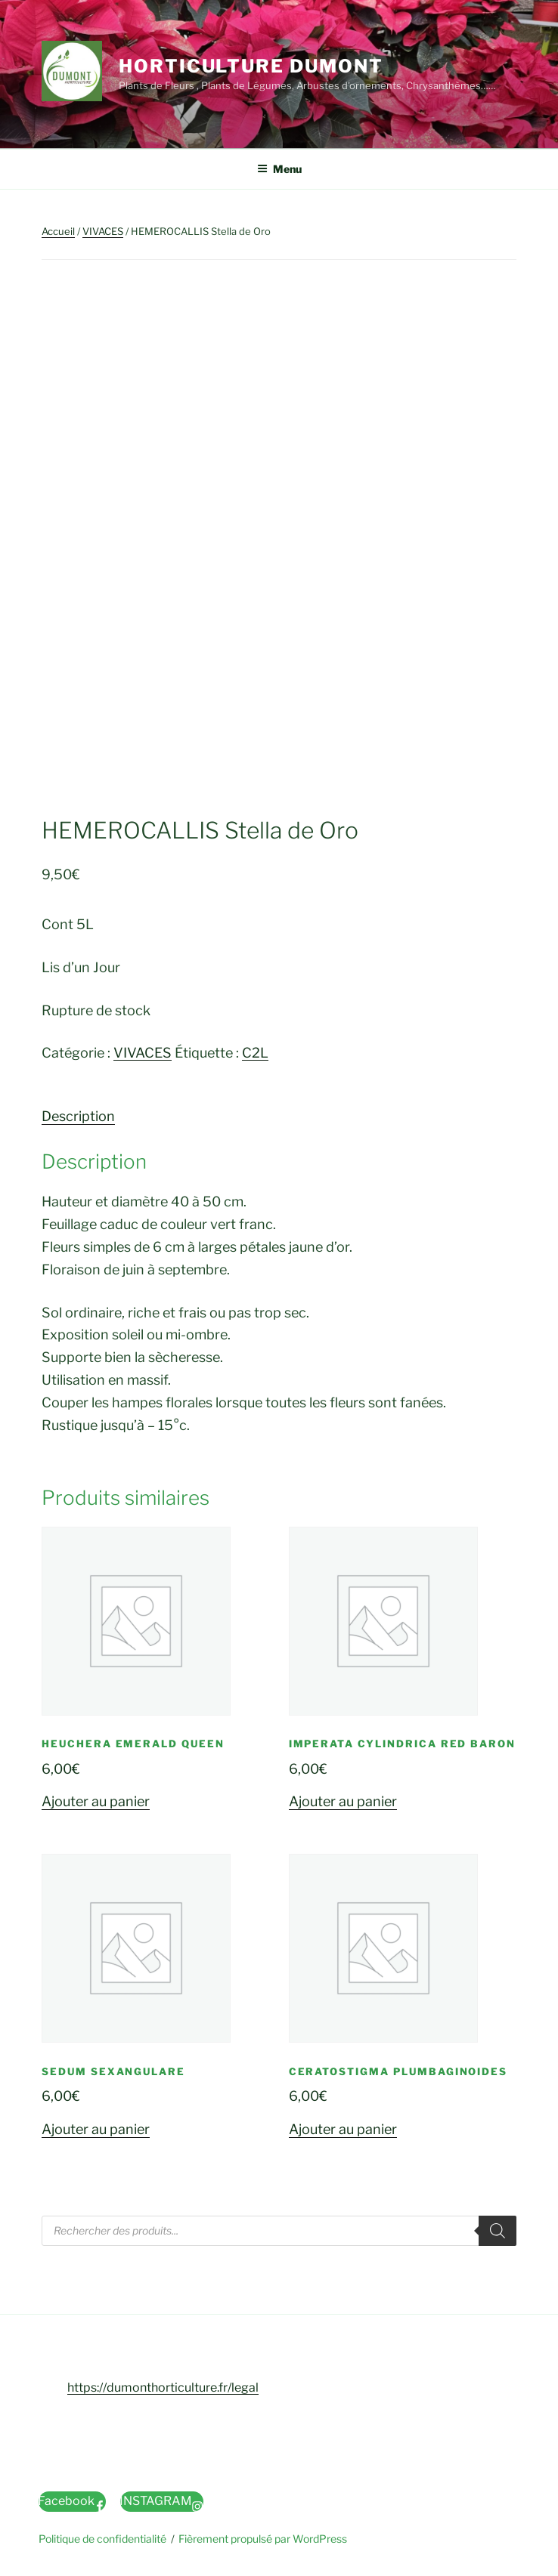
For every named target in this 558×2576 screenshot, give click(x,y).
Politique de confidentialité (102, 2538)
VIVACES (102, 231)
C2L (255, 1053)
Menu (279, 168)
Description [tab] (78, 1116)
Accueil (58, 231)
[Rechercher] (497, 2231)
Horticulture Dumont (251, 66)
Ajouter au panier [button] (96, 1801)
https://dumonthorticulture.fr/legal (163, 2387)
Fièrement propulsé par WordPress (262, 2538)
